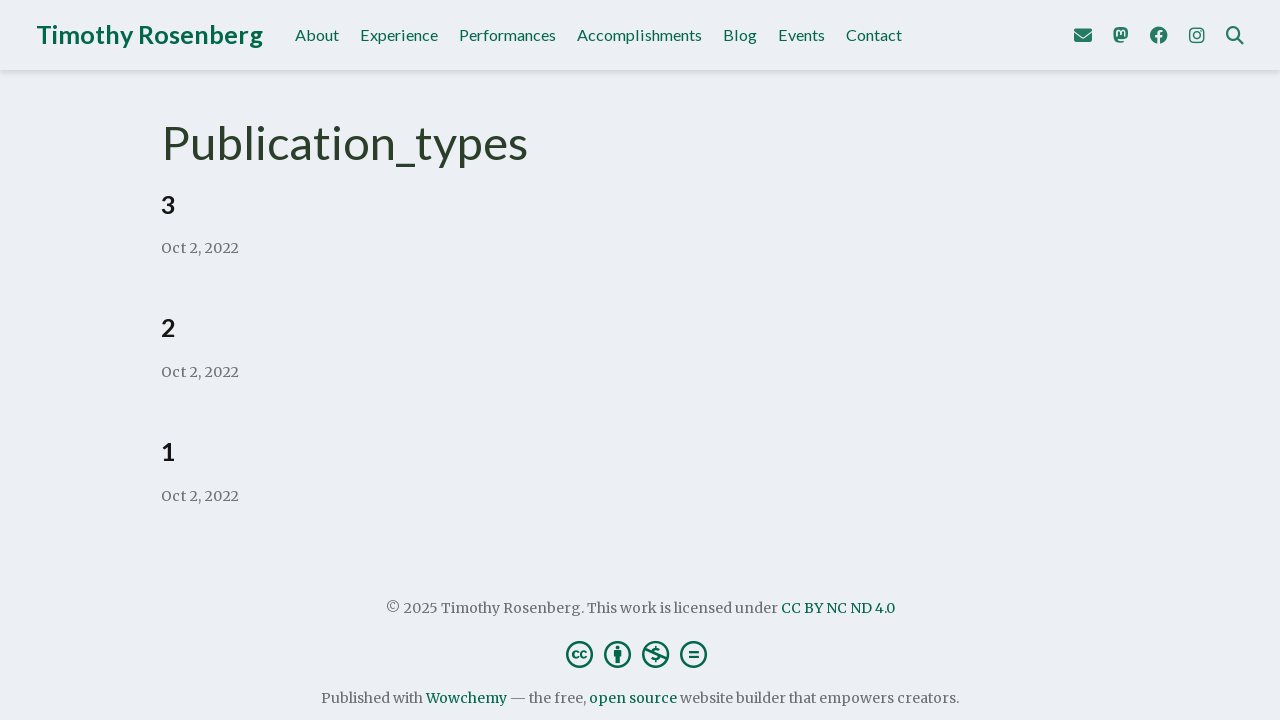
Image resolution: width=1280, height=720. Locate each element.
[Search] (1235, 35)
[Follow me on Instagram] (1197, 35)
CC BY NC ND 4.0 (838, 608)
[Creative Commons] (640, 653)
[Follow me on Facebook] (1159, 35)
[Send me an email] (1083, 35)
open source (633, 698)
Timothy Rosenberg (149, 34)
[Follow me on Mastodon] (1121, 35)
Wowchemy (466, 698)
